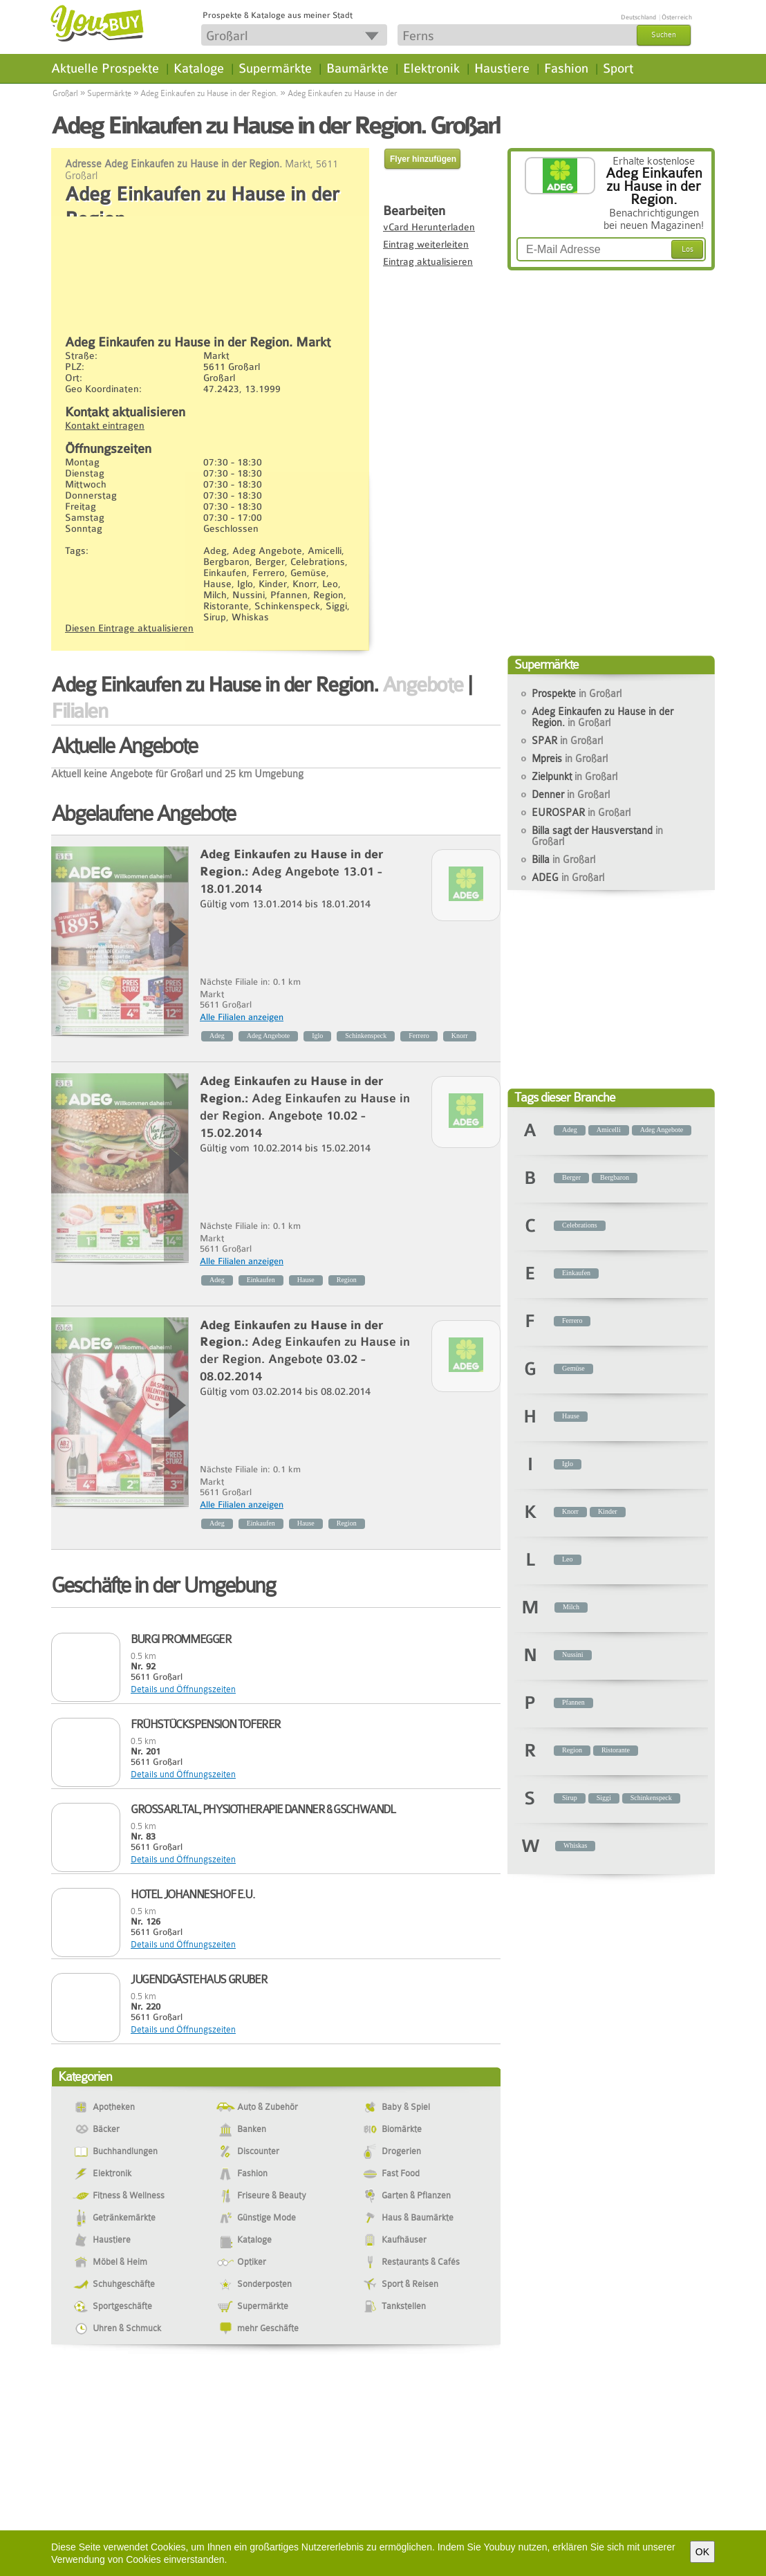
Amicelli (609, 1129)
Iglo (317, 1035)
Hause (306, 1280)
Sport (618, 68)
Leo (567, 1559)
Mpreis (570, 758)
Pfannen (573, 1702)
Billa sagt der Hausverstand (597, 836)
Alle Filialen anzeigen (241, 1017)
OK (702, 2551)
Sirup (569, 1797)
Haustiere (502, 68)
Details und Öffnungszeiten (183, 1689)
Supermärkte (275, 68)
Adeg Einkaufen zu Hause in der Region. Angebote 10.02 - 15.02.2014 (305, 1115)
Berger (571, 1177)
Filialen (79, 711)
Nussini (572, 1654)
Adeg (217, 1035)
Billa (563, 859)
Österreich (677, 17)
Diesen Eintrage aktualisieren (129, 627)
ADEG (568, 877)
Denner (571, 794)
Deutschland (638, 17)
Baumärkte (357, 68)
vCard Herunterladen (429, 226)
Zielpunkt (574, 776)
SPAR (567, 740)
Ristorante (615, 1750)
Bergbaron (614, 1177)
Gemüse (573, 1368)
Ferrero (419, 1035)
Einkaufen (261, 1280)
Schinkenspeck (365, 1035)
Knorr (459, 1035)
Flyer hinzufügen (423, 159)
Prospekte (577, 693)
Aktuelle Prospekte (105, 68)
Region (347, 1280)
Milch (571, 1607)
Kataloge (199, 68)
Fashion (566, 68)
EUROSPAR (581, 812)
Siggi (604, 1797)
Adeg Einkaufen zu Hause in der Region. (209, 93)
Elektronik (431, 68)
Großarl (65, 93)
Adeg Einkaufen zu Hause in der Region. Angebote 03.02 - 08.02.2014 (305, 1359)
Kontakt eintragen (104, 425)
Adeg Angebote (268, 1035)
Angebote (422, 684)
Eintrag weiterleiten (426, 244)
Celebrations (579, 1225)
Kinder (607, 1511)
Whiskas (575, 1845)
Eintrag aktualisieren (428, 261)
